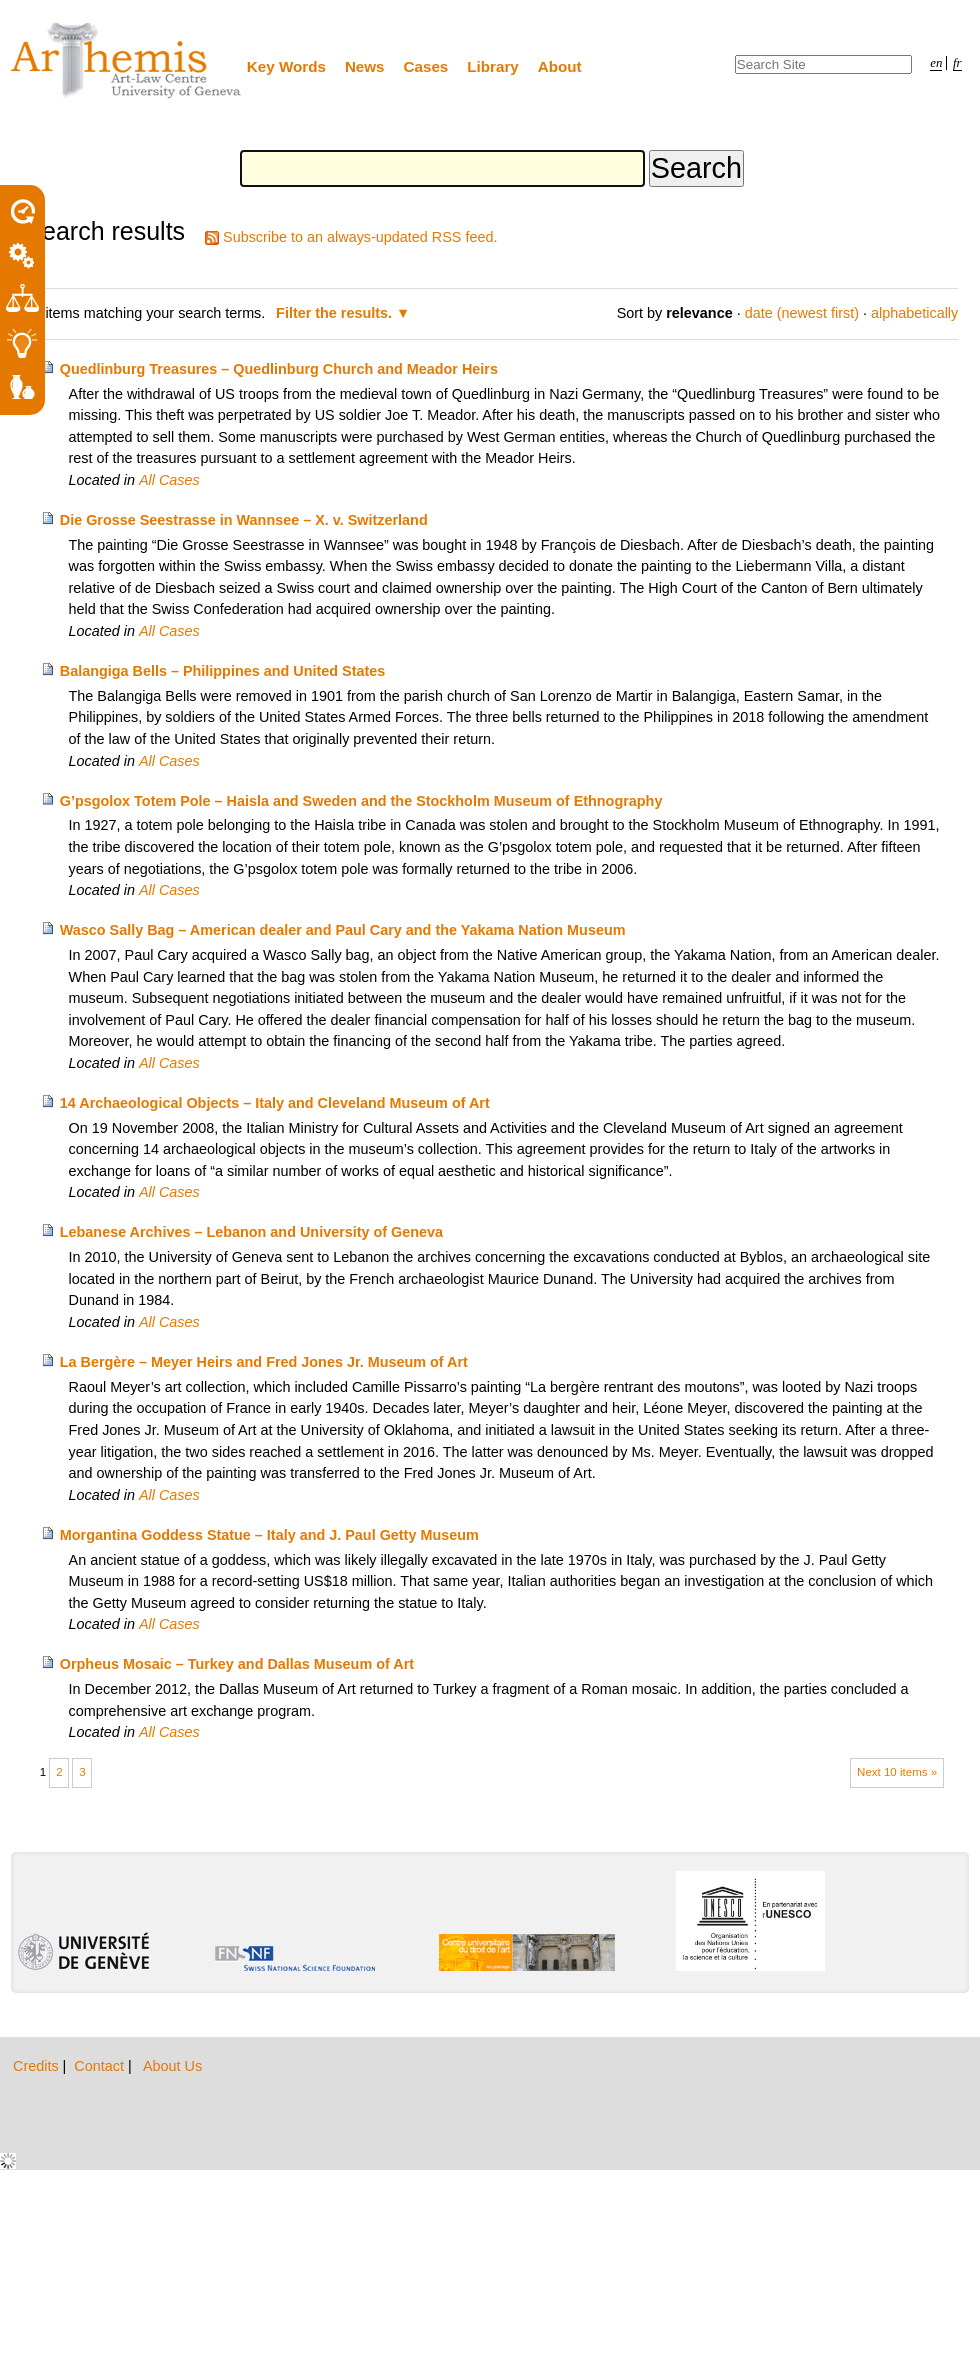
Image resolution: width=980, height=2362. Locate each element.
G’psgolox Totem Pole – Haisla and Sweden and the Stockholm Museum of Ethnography (361, 801)
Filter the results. (336, 313)
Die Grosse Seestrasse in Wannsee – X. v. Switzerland (244, 520)
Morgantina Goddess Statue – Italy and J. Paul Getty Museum (269, 1535)
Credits (38, 2066)
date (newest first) (802, 313)
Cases (426, 66)
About (560, 66)
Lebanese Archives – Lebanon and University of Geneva (251, 1232)
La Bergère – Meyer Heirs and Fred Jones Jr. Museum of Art (264, 1362)
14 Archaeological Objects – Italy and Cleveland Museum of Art (275, 1103)
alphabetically (914, 313)
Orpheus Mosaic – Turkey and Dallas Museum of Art (237, 1664)
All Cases (169, 480)
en (936, 63)
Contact (101, 2066)
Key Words (286, 66)
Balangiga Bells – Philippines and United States (222, 671)
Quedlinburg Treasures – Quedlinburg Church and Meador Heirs (279, 369)
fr (957, 63)
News (365, 66)
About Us (172, 2066)
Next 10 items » (897, 1772)
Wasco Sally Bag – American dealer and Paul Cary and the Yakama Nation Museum (343, 930)
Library (493, 66)
